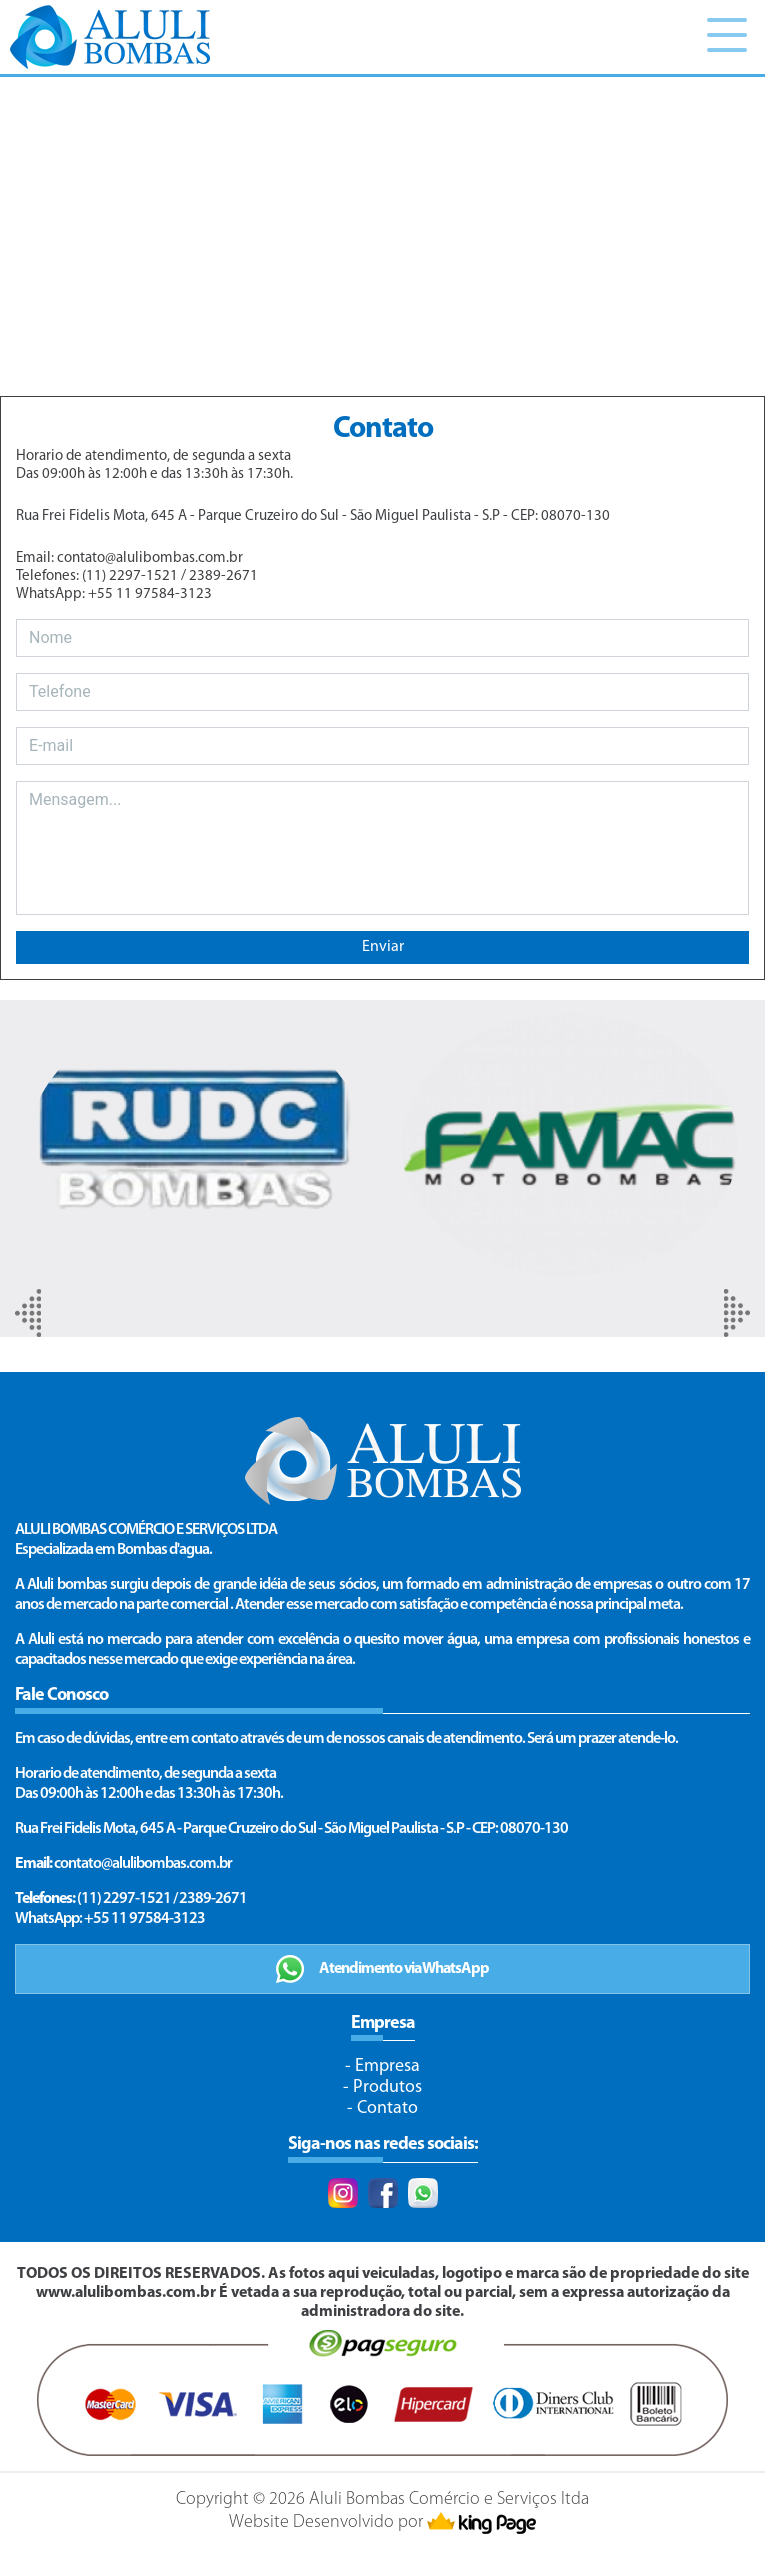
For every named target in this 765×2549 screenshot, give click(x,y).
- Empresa (382, 2066)
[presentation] (28, 1313)
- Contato (382, 2108)
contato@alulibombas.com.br (143, 1864)
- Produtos (382, 2087)
